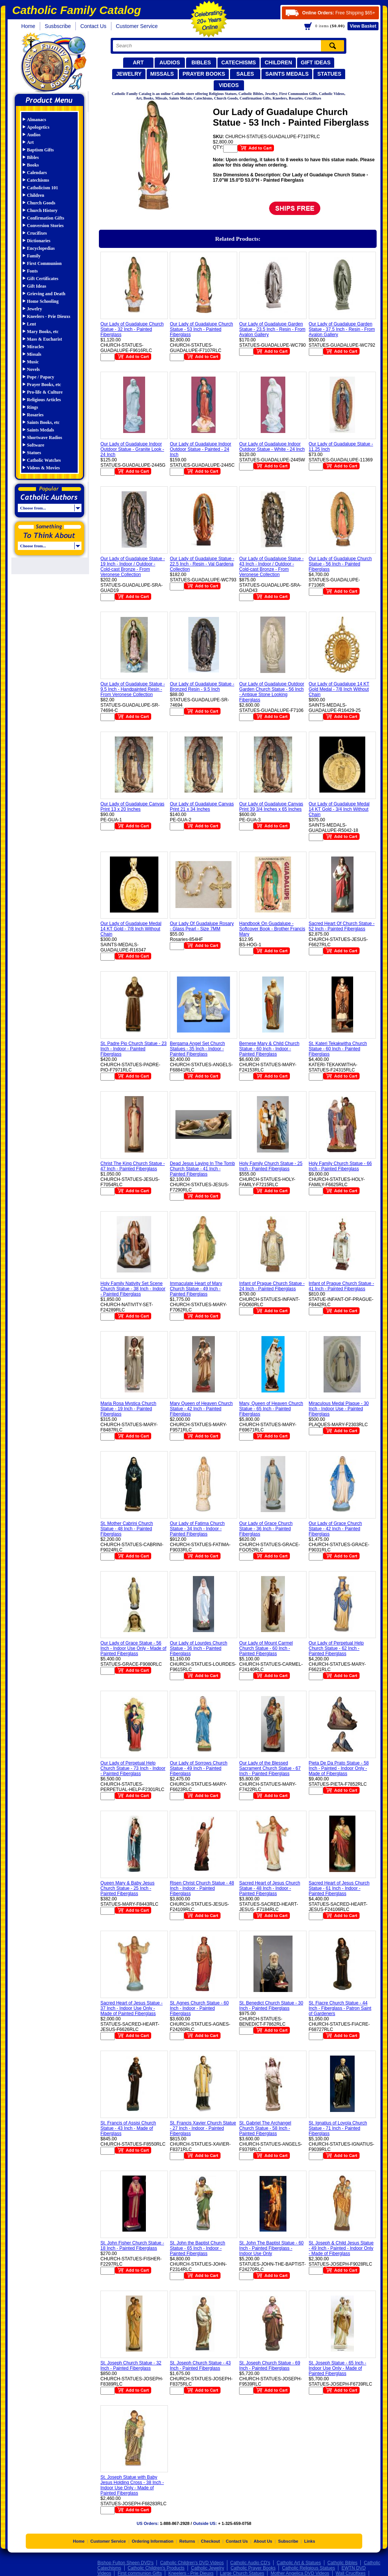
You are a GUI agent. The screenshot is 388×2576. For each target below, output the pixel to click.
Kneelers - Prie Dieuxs (48, 316)
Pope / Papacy (40, 377)
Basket (363, 26)
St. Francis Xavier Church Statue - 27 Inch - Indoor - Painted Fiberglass (203, 2128)
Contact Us (93, 26)
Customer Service (137, 26)
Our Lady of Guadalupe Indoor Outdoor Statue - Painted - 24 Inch (200, 449)
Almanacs (36, 119)
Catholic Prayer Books (252, 2568)
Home (28, 26)
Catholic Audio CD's (250, 2562)
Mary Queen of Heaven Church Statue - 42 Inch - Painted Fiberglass (201, 1409)
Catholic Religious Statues (308, 2568)
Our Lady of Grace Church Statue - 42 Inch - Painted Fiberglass (335, 1529)
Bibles (201, 62)
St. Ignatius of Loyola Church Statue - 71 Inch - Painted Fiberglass (338, 2128)
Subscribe (288, 2541)
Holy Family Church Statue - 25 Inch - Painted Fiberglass (270, 1166)
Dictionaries (38, 240)
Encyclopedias (41, 248)
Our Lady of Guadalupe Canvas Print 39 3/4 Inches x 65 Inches (271, 806)
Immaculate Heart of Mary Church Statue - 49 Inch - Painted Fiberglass (196, 1289)
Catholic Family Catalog (53, 63)
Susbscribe (58, 26)
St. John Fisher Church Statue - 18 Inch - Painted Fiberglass (132, 2245)
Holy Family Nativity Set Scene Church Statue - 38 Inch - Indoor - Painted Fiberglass (132, 1289)
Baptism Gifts (40, 150)
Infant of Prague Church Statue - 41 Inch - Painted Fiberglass (341, 1286)
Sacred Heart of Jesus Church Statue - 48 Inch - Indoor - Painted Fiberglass (269, 1888)
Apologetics (38, 127)
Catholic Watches (44, 460)
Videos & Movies (43, 467)
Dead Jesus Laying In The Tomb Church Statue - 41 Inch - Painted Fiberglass (202, 1169)
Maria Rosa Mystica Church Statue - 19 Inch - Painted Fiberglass (128, 1409)
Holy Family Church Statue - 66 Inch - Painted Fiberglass (340, 1166)
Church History (42, 210)
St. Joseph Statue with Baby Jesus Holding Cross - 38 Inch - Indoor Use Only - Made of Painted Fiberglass (132, 2485)
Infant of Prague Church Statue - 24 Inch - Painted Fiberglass (272, 1286)
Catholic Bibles (342, 2562)
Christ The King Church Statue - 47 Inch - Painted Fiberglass (132, 1166)
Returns (187, 2541)
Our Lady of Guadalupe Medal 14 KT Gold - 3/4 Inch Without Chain (339, 809)
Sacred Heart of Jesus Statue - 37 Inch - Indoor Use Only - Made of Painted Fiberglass (131, 2008)
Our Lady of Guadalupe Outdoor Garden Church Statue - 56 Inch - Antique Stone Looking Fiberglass (271, 691)
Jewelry (128, 74)
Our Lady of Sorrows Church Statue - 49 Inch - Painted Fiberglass (198, 1768)
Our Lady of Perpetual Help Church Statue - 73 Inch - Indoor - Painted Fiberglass (132, 1768)
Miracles (35, 346)
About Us (263, 2541)
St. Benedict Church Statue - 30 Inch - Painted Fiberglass (271, 2005)
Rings (32, 407)
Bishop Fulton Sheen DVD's (125, 2562)
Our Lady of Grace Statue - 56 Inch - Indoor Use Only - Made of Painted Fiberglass (133, 1648)
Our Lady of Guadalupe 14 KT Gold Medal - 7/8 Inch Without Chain (339, 689)
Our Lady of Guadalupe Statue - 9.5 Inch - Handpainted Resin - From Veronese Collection (132, 689)
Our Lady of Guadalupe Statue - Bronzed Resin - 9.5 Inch (202, 686)
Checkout (210, 2541)
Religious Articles (44, 399)
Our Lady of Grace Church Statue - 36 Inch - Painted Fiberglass (266, 1529)
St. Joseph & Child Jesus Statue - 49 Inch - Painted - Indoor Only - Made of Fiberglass (341, 2248)
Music (33, 361)
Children (278, 62)
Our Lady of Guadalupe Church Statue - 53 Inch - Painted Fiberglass (201, 329)
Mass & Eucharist (44, 339)
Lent (31, 324)
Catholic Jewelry (207, 2568)
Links (309, 2541)
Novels (33, 369)
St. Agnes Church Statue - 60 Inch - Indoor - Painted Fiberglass (199, 2008)
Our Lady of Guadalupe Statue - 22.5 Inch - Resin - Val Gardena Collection (202, 564)
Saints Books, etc (43, 422)
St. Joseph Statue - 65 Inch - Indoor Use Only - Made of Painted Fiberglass (337, 2368)
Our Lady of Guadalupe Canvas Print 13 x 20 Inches (132, 806)
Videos (229, 85)
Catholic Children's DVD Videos (192, 2562)
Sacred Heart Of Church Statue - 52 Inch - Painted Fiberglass (342, 926)
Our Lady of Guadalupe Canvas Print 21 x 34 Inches (202, 806)
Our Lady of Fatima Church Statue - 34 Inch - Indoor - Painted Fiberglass (197, 1529)
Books (33, 165)
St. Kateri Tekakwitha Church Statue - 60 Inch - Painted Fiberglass (338, 1049)
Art (138, 62)
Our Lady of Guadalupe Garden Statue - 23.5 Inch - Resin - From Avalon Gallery (272, 329)
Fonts (32, 271)
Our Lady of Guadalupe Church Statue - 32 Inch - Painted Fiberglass (132, 329)
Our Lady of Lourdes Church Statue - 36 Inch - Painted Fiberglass (198, 1648)
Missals (162, 74)
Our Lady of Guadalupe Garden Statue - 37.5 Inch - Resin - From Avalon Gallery (342, 329)
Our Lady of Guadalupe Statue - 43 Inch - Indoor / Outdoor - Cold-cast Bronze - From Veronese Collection (271, 566)
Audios (170, 62)
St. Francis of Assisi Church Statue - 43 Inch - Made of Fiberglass (128, 2128)
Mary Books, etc (43, 331)
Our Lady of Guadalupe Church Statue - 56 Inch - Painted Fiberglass (340, 564)
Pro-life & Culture (45, 392)
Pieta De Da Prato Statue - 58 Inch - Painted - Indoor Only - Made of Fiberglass (339, 1768)
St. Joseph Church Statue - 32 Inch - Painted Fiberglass (130, 2365)
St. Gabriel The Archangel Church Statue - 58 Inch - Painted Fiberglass (265, 2128)
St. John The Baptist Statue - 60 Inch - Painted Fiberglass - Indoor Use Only (271, 2248)
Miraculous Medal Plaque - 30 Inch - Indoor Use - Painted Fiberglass (339, 1409)
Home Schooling (43, 301)
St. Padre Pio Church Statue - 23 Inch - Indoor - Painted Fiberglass (133, 1049)
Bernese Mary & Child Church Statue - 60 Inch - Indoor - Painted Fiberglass (269, 1049)
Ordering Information (153, 2541)
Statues (329, 74)
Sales (245, 74)
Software (35, 445)
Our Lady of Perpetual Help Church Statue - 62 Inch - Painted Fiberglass (336, 1648)
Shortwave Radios (44, 437)
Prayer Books (204, 74)
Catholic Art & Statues (299, 2562)
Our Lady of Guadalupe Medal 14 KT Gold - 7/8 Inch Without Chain (130, 929)
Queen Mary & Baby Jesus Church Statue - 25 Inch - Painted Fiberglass (127, 1888)
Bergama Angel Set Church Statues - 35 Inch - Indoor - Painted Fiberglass (197, 1049)
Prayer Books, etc (44, 384)
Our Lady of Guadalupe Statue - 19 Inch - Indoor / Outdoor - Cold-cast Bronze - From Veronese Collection (132, 566)
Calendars (37, 172)
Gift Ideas (316, 62)
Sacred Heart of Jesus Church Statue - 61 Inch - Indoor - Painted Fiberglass (339, 1888)
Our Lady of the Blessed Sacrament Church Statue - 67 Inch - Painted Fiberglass (269, 1768)
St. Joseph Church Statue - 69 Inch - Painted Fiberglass (269, 2365)
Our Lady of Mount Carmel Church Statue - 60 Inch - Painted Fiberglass (266, 1648)
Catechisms (238, 62)
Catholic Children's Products (156, 2568)
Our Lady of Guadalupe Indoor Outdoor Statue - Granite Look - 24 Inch (132, 449)
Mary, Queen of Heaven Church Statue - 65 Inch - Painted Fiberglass (271, 1409)
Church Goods (41, 203)
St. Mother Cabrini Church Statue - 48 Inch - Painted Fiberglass (126, 1529)
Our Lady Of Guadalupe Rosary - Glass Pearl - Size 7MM (202, 926)
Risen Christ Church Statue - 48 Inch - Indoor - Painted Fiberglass (202, 1888)
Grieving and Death (46, 293)
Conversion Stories (45, 225)
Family (34, 256)
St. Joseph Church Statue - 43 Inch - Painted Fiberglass (200, 2365)
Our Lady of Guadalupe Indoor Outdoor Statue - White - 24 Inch (272, 446)
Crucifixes (37, 233)
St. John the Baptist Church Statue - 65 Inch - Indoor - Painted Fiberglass (197, 2248)
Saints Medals (286, 74)
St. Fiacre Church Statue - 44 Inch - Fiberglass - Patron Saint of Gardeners (340, 2008)
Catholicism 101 (42, 187)
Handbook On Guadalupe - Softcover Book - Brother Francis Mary (272, 929)
